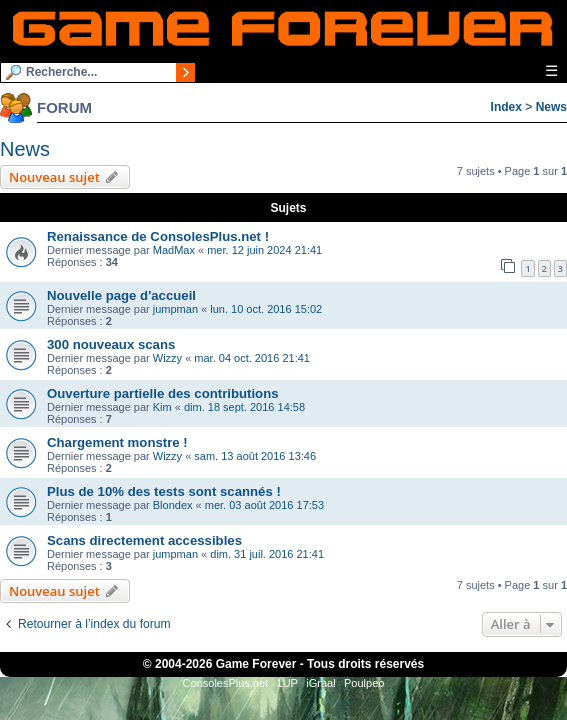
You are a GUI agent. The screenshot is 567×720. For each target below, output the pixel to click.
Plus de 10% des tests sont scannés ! (164, 491)
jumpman (175, 309)
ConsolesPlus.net (226, 683)
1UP (287, 683)
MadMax (174, 250)
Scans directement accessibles (144, 540)
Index (506, 107)
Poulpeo (364, 683)
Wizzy (167, 358)
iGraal (320, 683)
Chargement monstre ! (117, 442)
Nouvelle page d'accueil (121, 295)
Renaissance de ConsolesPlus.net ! (158, 236)
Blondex (173, 505)
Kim (162, 407)
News (551, 107)
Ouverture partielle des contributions (163, 393)
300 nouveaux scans (111, 344)
